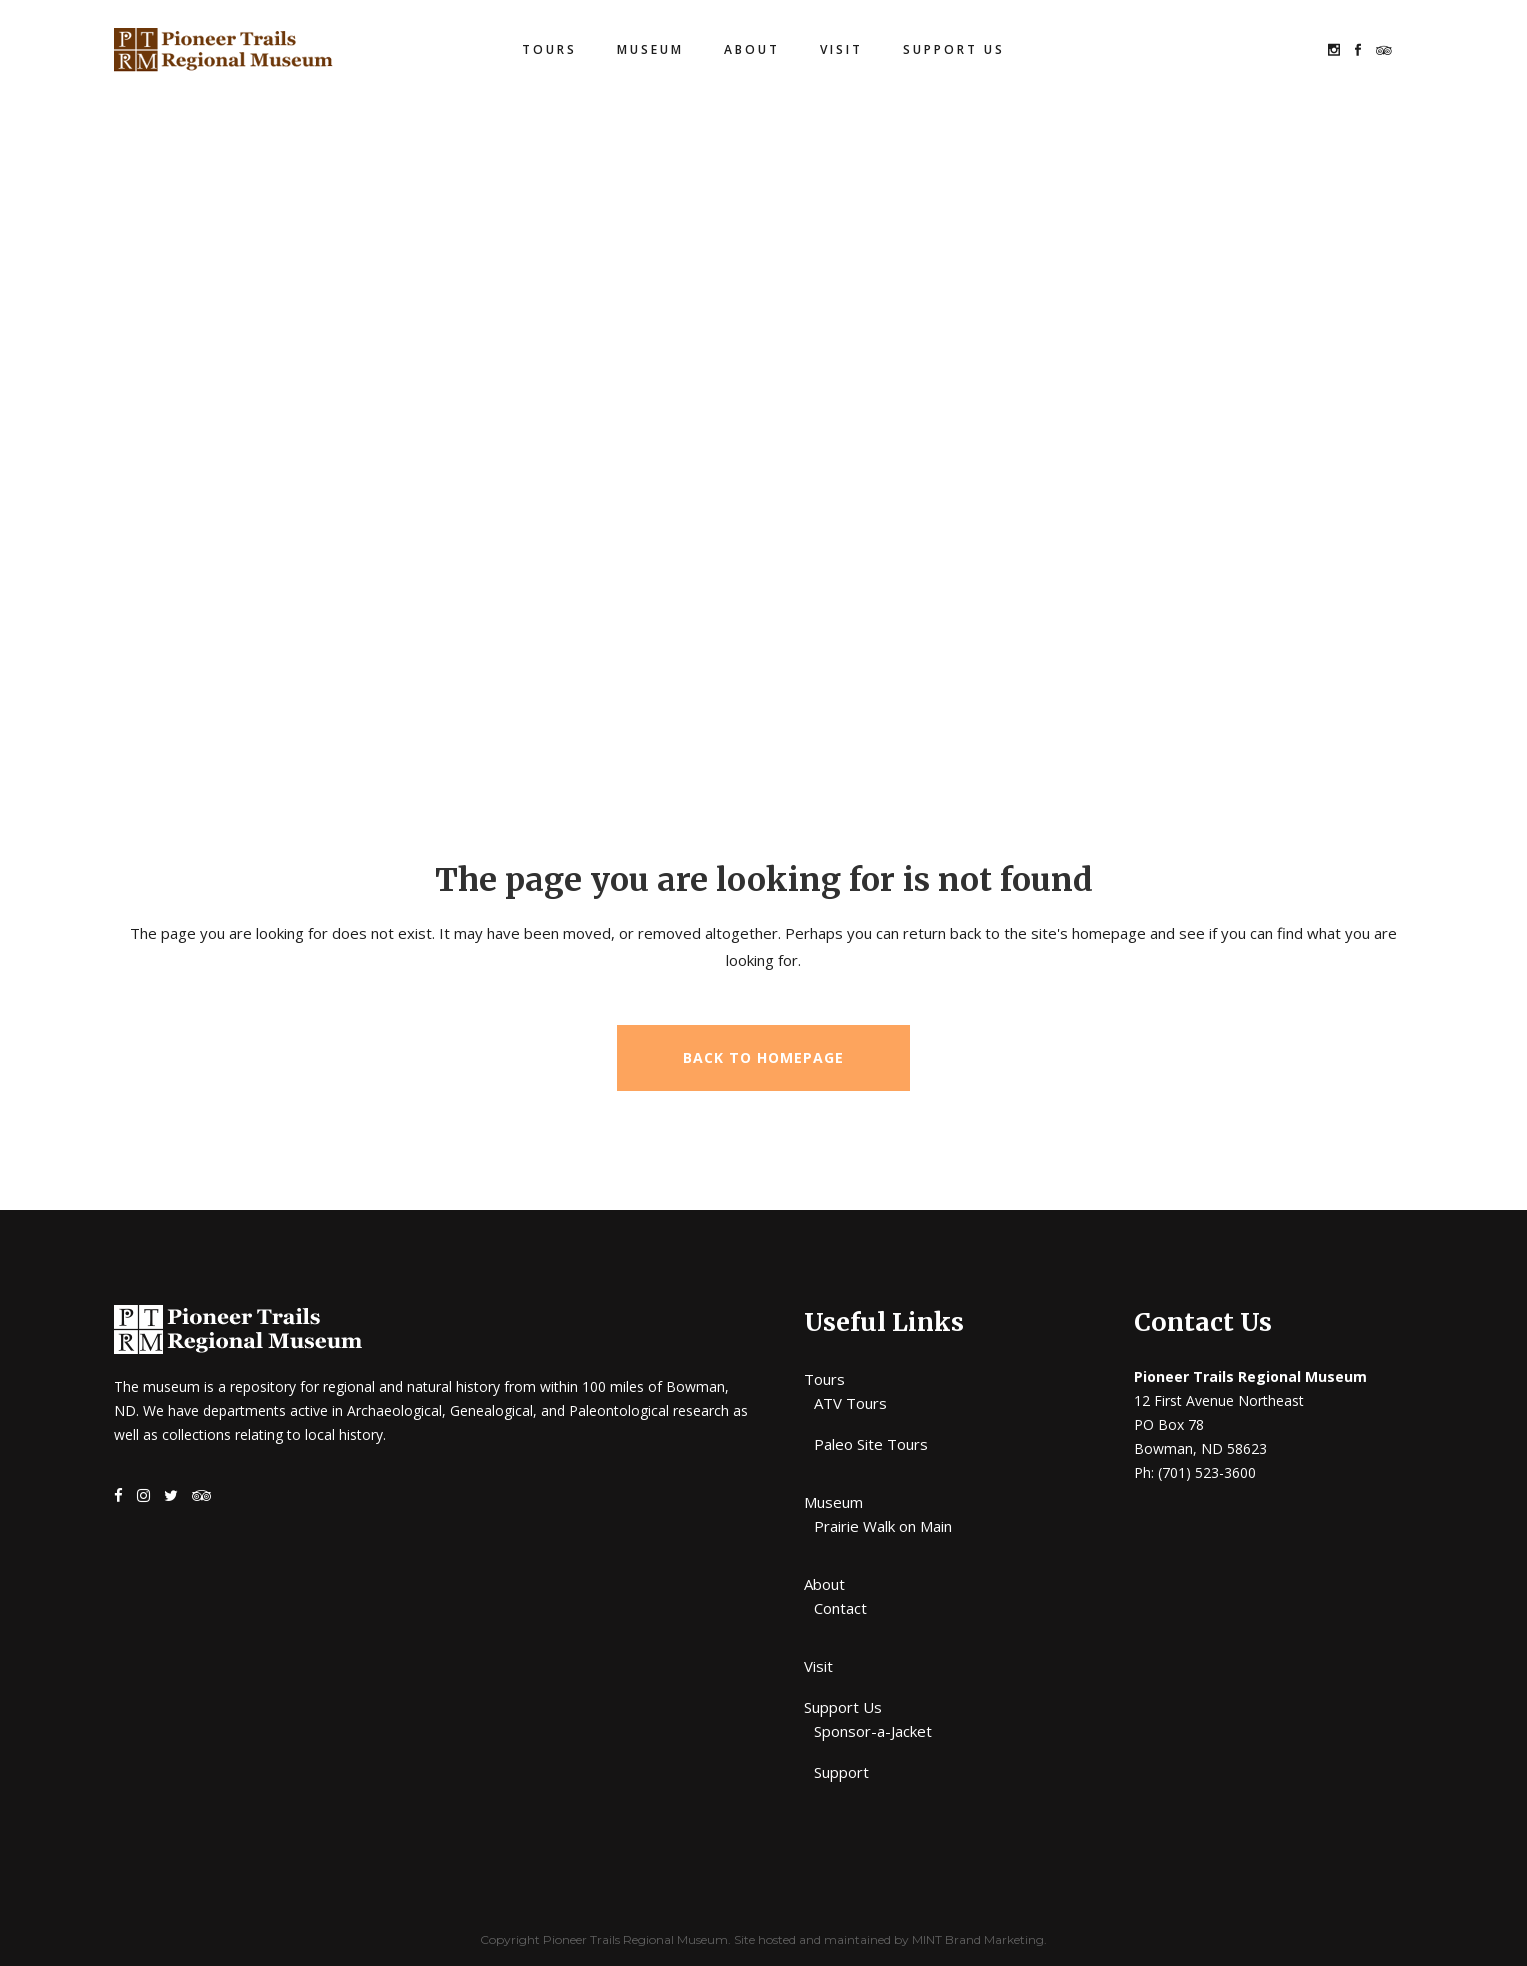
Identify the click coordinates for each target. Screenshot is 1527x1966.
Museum (833, 1502)
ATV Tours (850, 1403)
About (824, 1584)
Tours (824, 1379)
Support (841, 1772)
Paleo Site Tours (871, 1444)
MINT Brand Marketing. (979, 1939)
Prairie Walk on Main (883, 1526)
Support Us (843, 1707)
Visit (818, 1666)
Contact (840, 1608)
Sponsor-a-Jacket (873, 1731)
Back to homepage (763, 1057)
